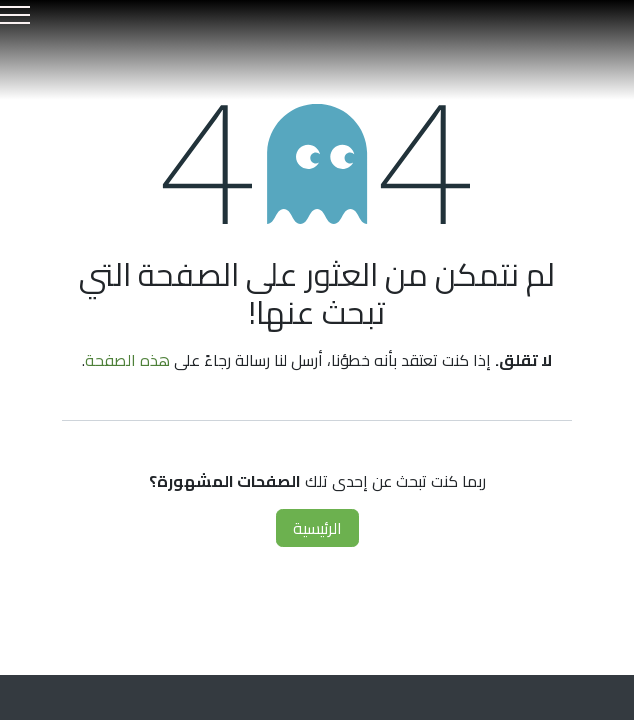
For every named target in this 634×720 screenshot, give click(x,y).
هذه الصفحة (127, 360)
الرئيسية (317, 528)
